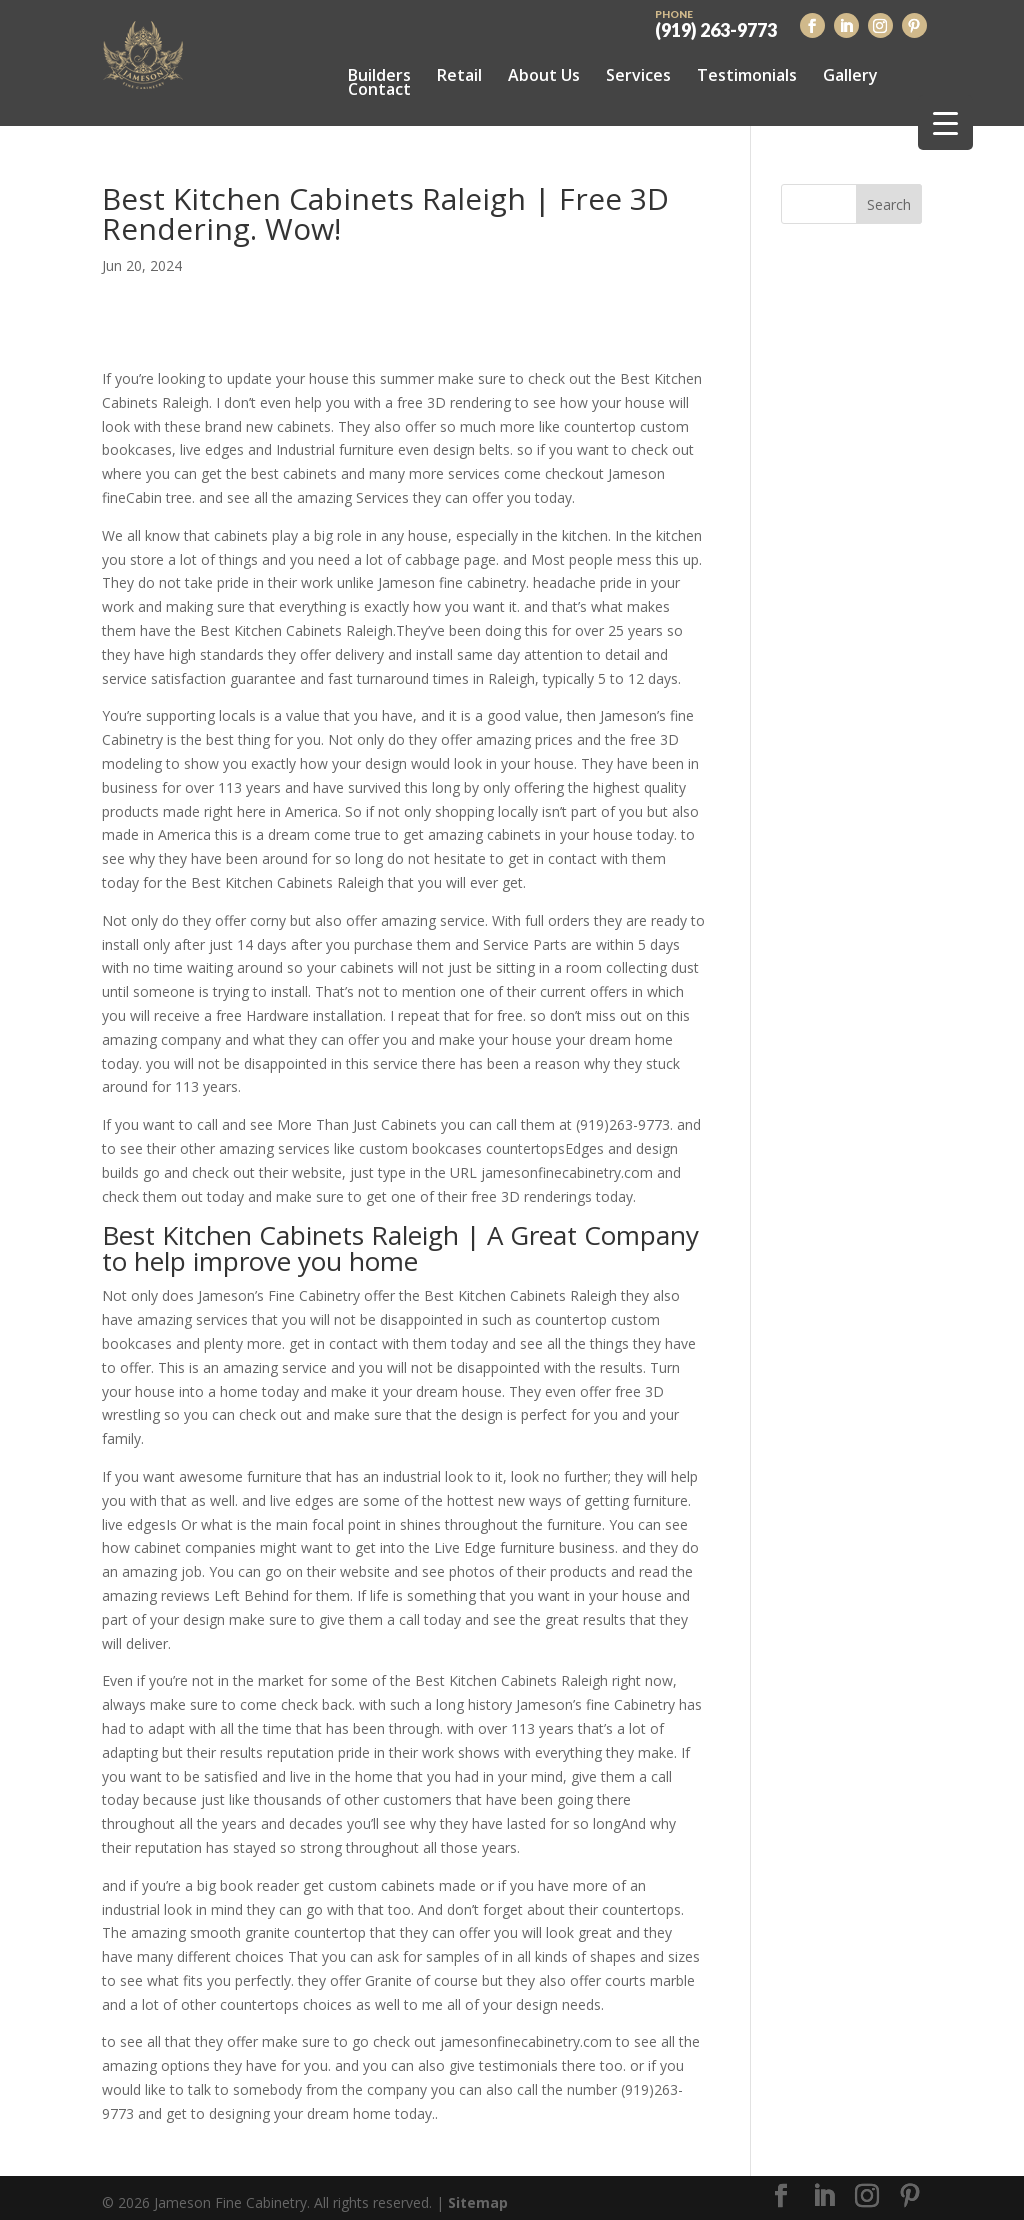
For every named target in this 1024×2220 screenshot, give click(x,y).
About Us (544, 75)
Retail (459, 75)
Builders (379, 75)
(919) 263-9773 (716, 22)
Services (638, 75)
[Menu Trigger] (945, 122)
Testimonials (747, 75)
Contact (379, 89)
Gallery (850, 75)
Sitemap (478, 2192)
